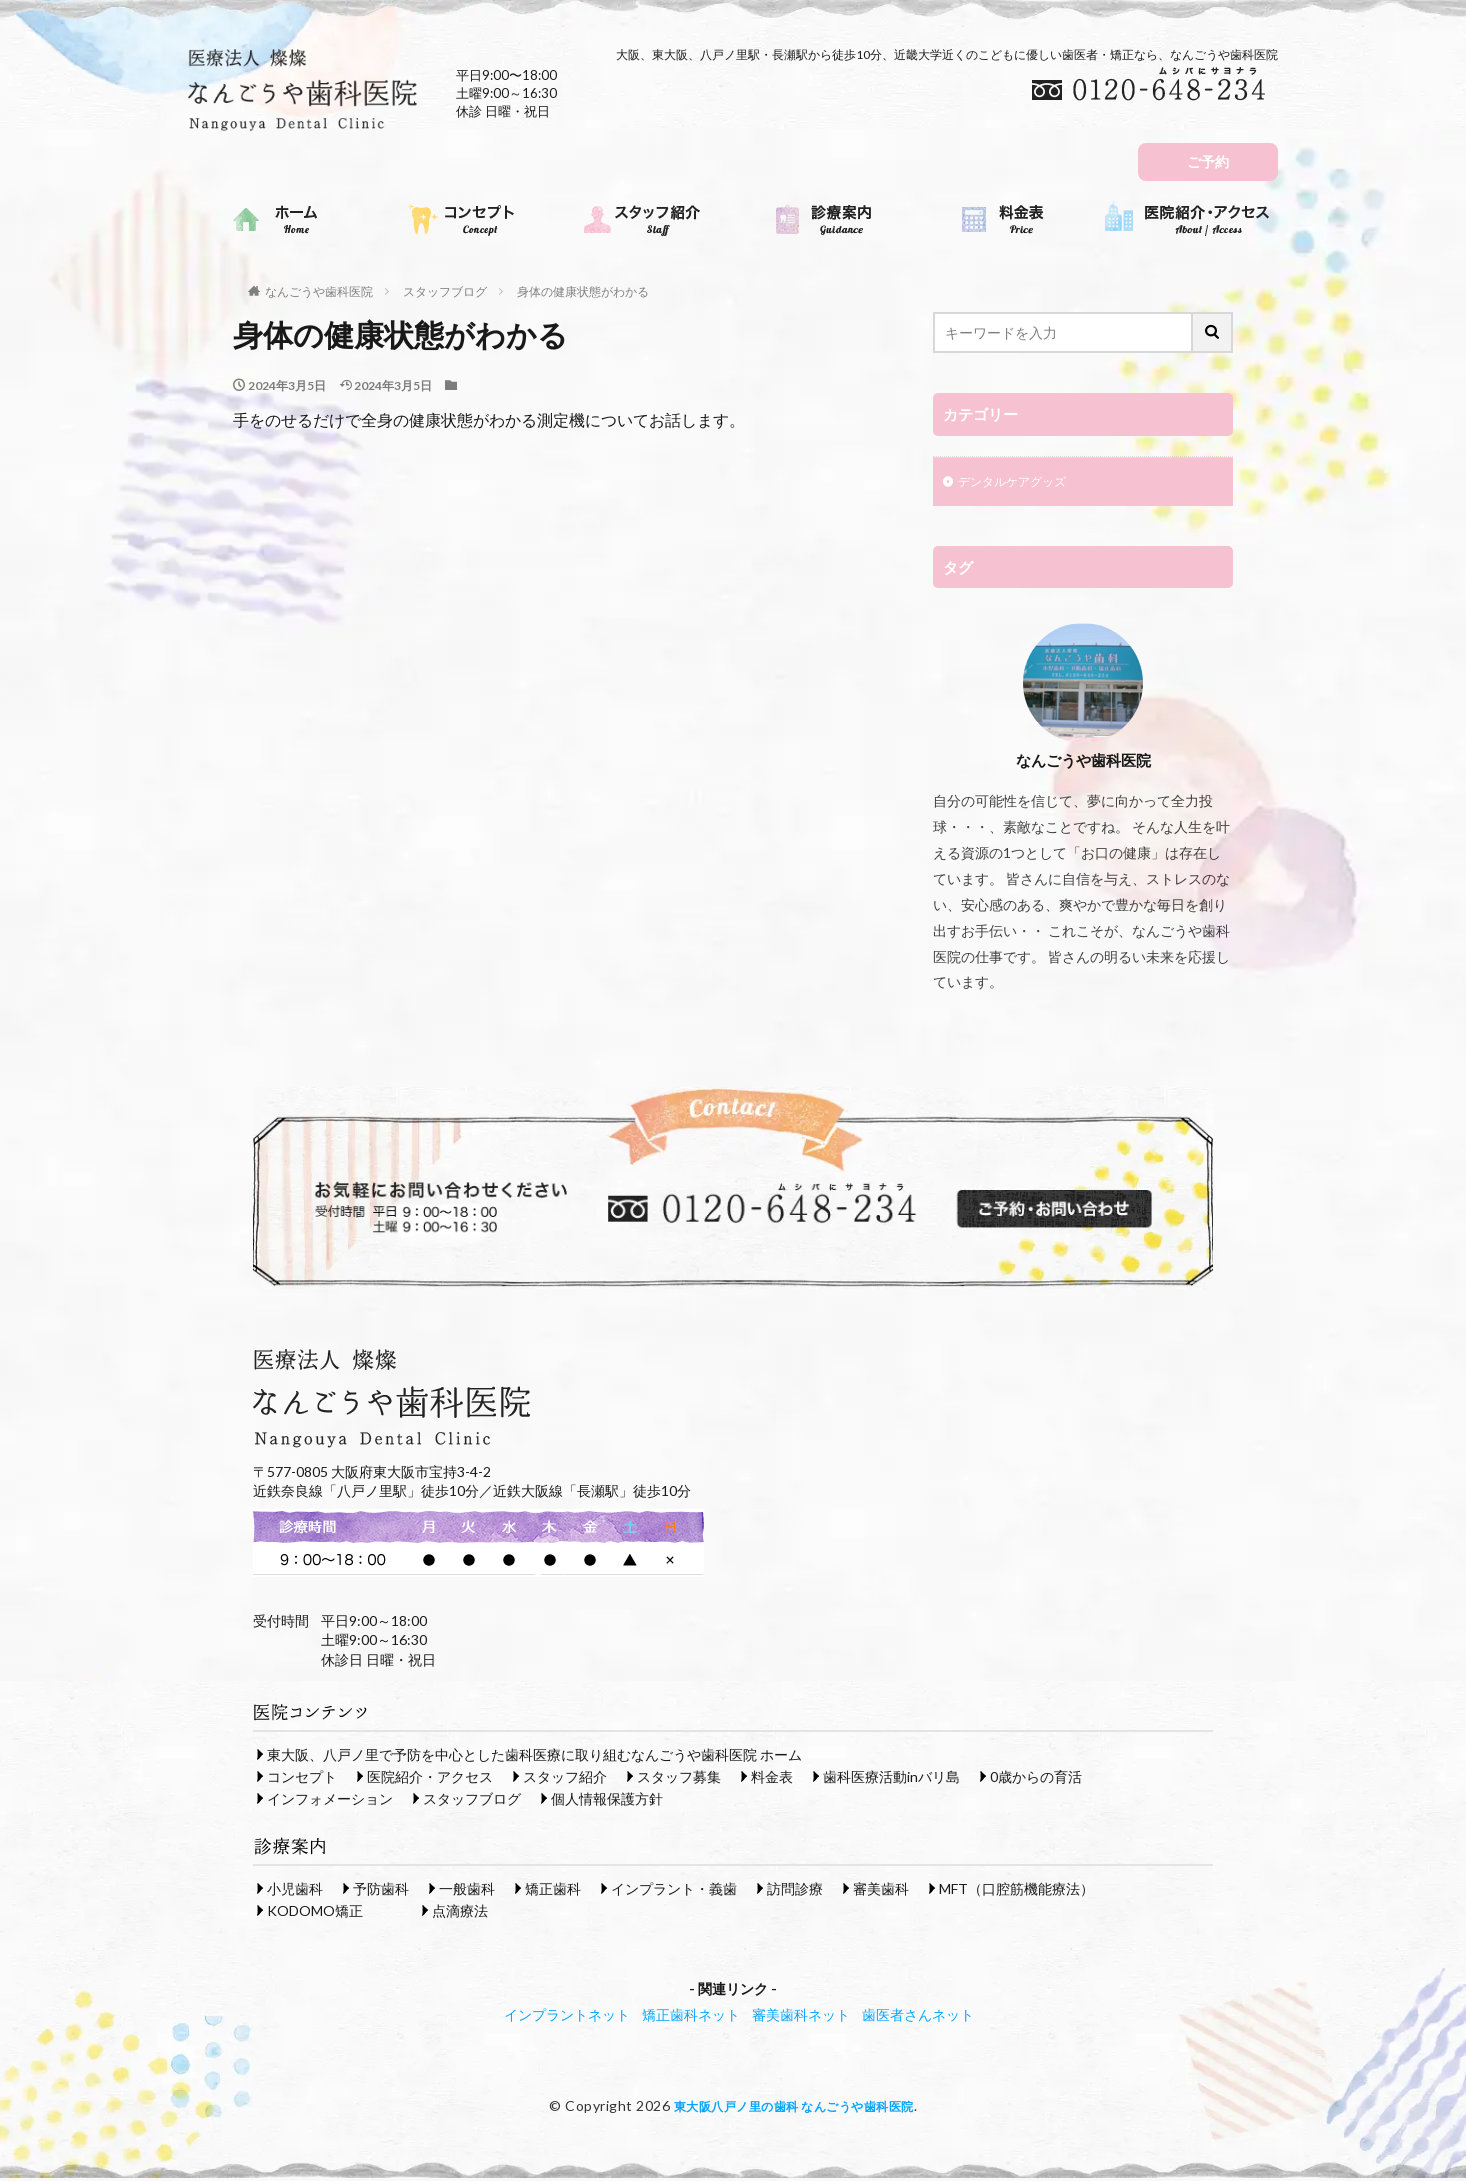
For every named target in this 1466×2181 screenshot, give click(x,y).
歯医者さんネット (918, 2016)
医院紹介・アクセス (430, 1778)
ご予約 (1208, 161)
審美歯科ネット (801, 2016)
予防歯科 (381, 1890)
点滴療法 (460, 1912)
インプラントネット (567, 2016)
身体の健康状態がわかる (583, 291)
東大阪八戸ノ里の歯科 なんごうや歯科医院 (793, 2107)
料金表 (772, 1778)
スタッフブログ (445, 291)
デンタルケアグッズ (1021, 483)
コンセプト (302, 1778)
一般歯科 (467, 1890)
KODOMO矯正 (315, 1912)
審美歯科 (881, 1890)
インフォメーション (330, 1800)
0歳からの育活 (1036, 1778)
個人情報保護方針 (607, 1800)
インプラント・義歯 (674, 1890)
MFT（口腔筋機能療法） (1016, 1890)
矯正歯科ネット (691, 2016)
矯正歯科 (553, 1890)
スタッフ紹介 (565, 1778)
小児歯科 (295, 1890)
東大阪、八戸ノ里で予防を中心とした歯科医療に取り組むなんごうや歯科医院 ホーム (534, 1756)
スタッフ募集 (679, 1778)
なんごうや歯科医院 (319, 291)
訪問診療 (795, 1890)
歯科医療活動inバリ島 (891, 1778)
